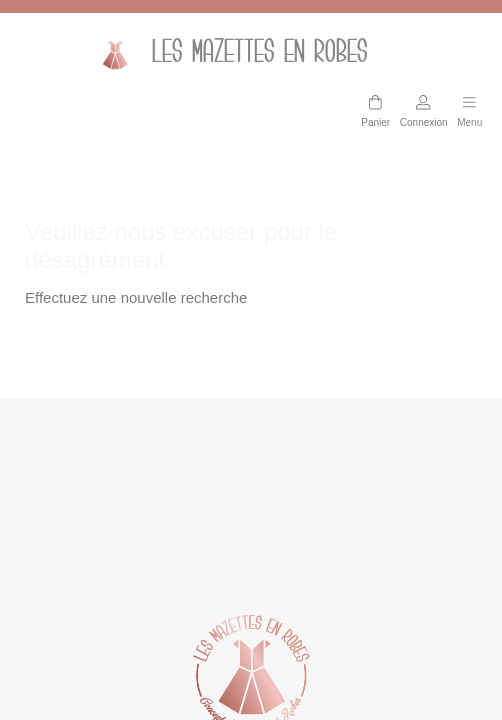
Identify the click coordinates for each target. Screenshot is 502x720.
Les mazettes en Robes (227, 54)
